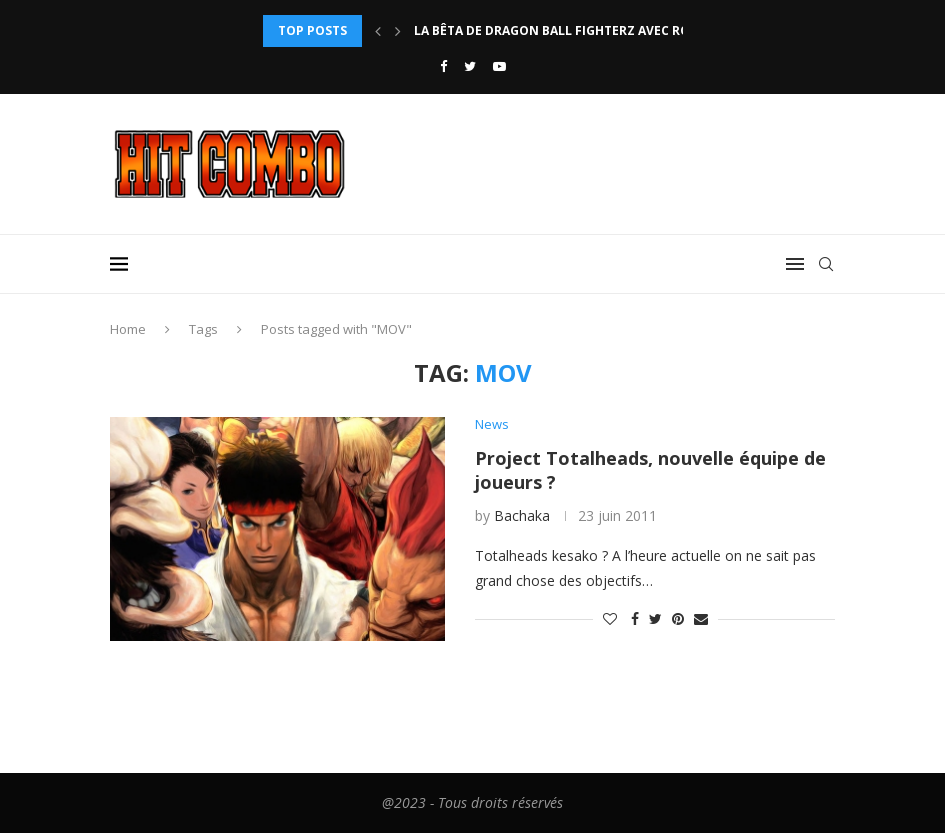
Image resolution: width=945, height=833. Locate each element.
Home (128, 329)
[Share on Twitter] (655, 618)
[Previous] (378, 31)
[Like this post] (610, 618)
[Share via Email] (701, 618)
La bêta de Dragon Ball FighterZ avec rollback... (581, 30)
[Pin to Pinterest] (678, 618)
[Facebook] (443, 66)
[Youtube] (499, 66)
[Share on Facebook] (635, 618)
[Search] (826, 264)
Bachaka (522, 515)
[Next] (398, 31)
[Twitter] (470, 66)
